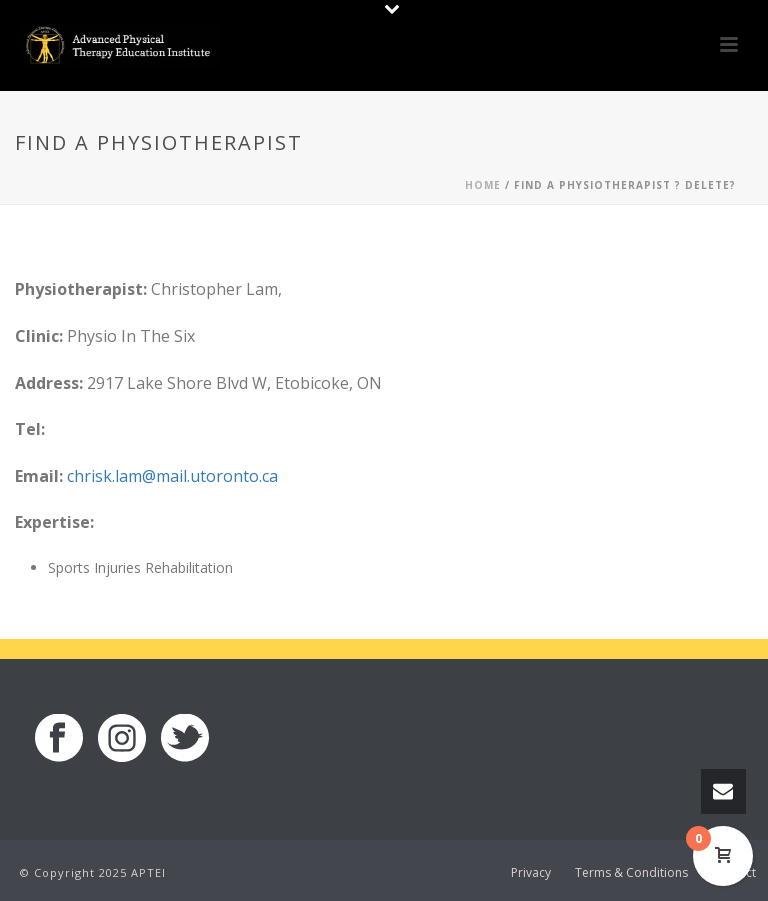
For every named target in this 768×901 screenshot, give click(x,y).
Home (483, 185)
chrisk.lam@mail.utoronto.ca (172, 476)
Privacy (531, 873)
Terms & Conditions (631, 873)
